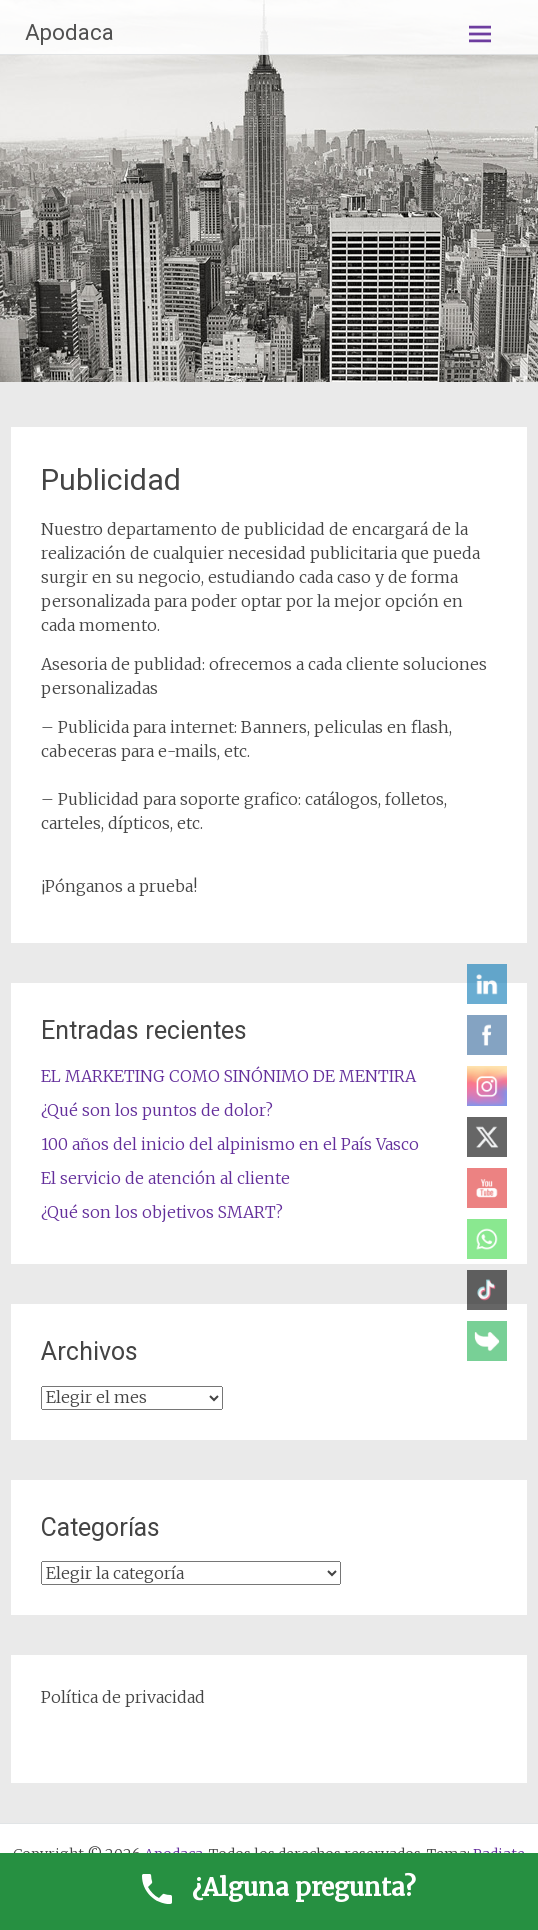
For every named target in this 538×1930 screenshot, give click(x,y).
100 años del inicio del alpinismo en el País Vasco (230, 1144)
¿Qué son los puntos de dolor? (157, 1110)
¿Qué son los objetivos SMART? (162, 1212)
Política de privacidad (123, 1697)
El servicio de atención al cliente (165, 1178)
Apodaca (69, 32)
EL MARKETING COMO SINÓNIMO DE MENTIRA (228, 1076)
